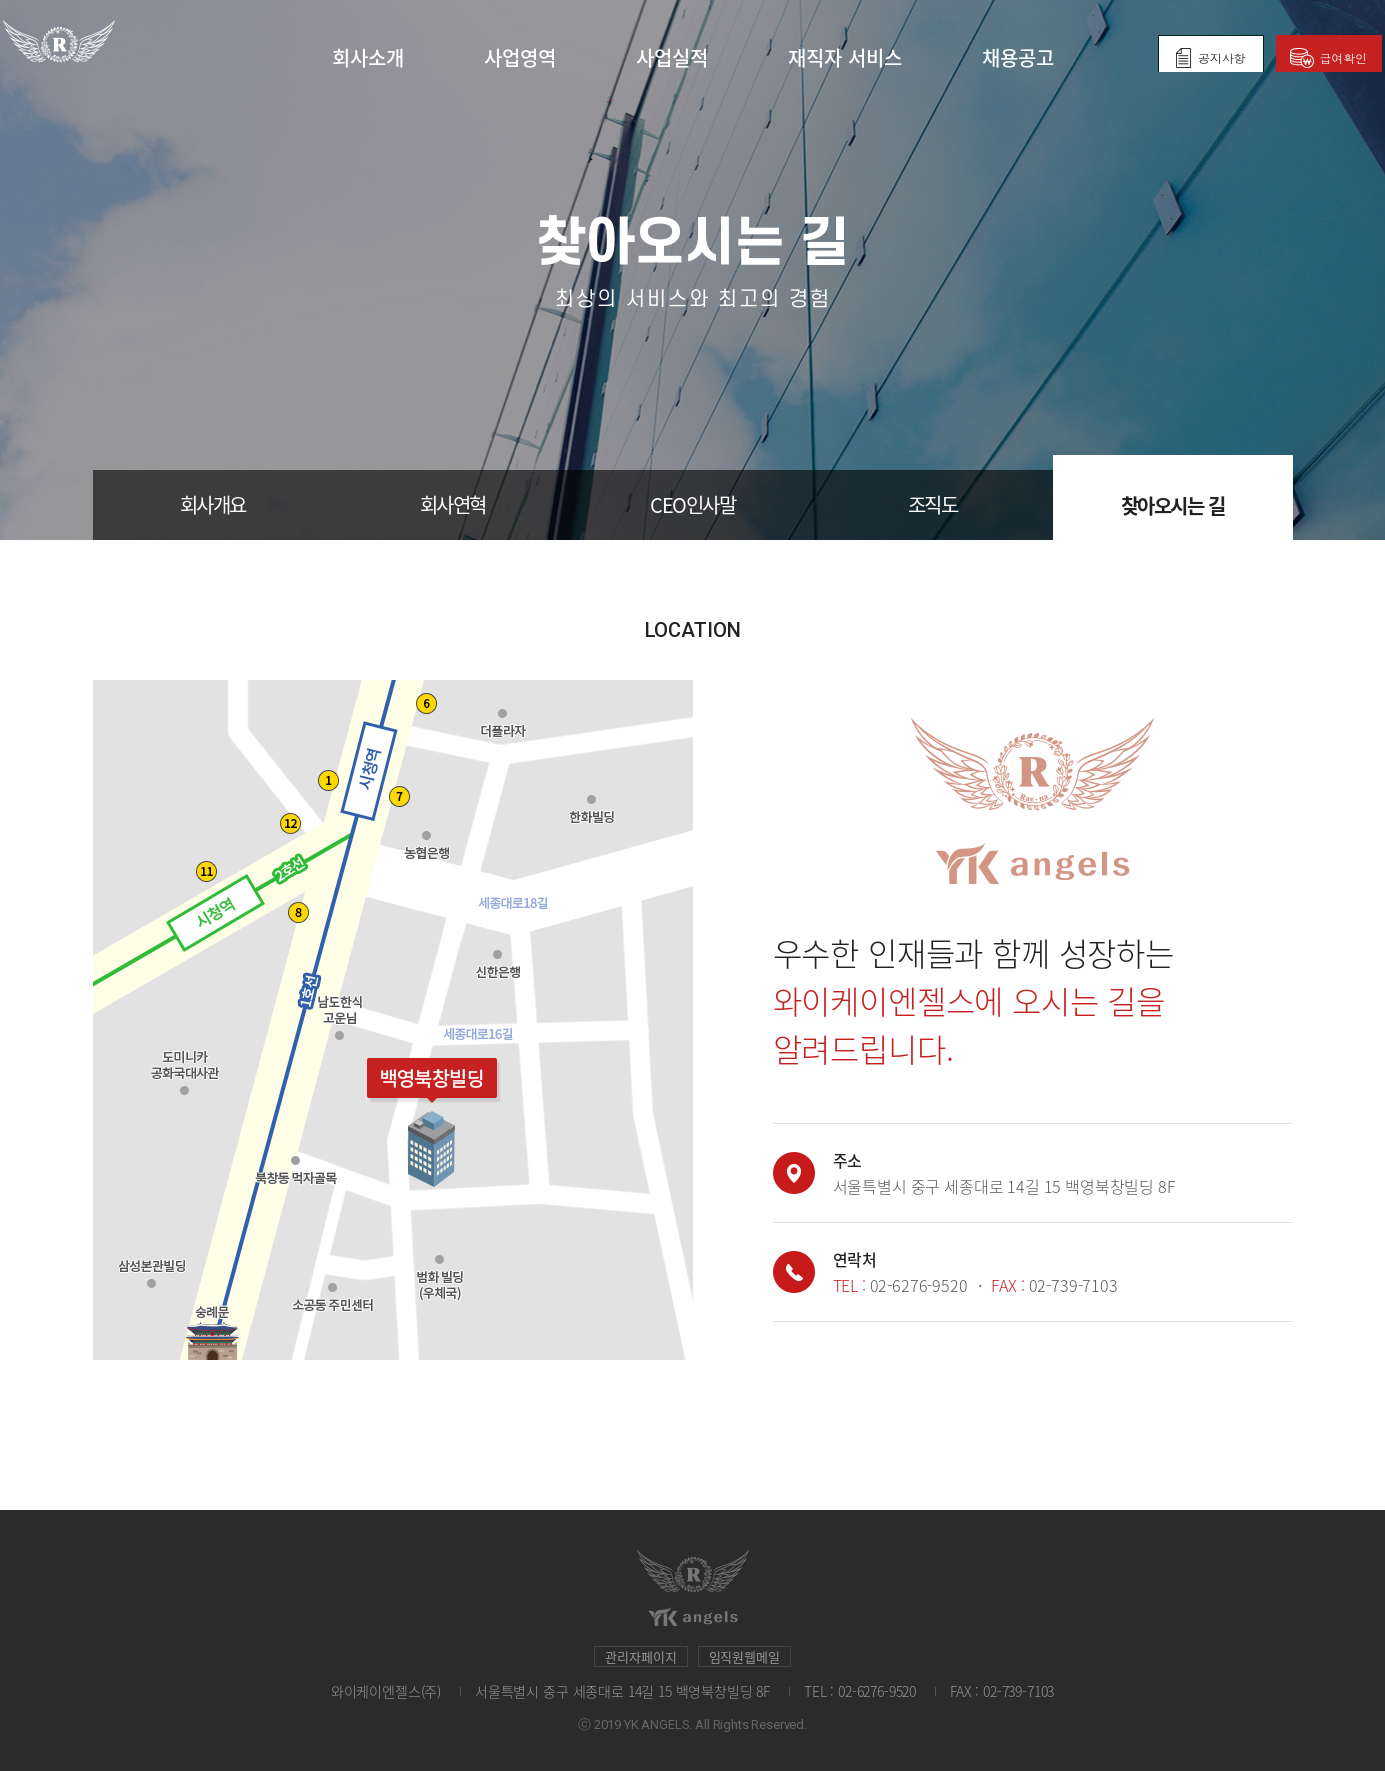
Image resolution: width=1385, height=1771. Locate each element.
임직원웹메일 (744, 1656)
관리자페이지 (640, 1656)
